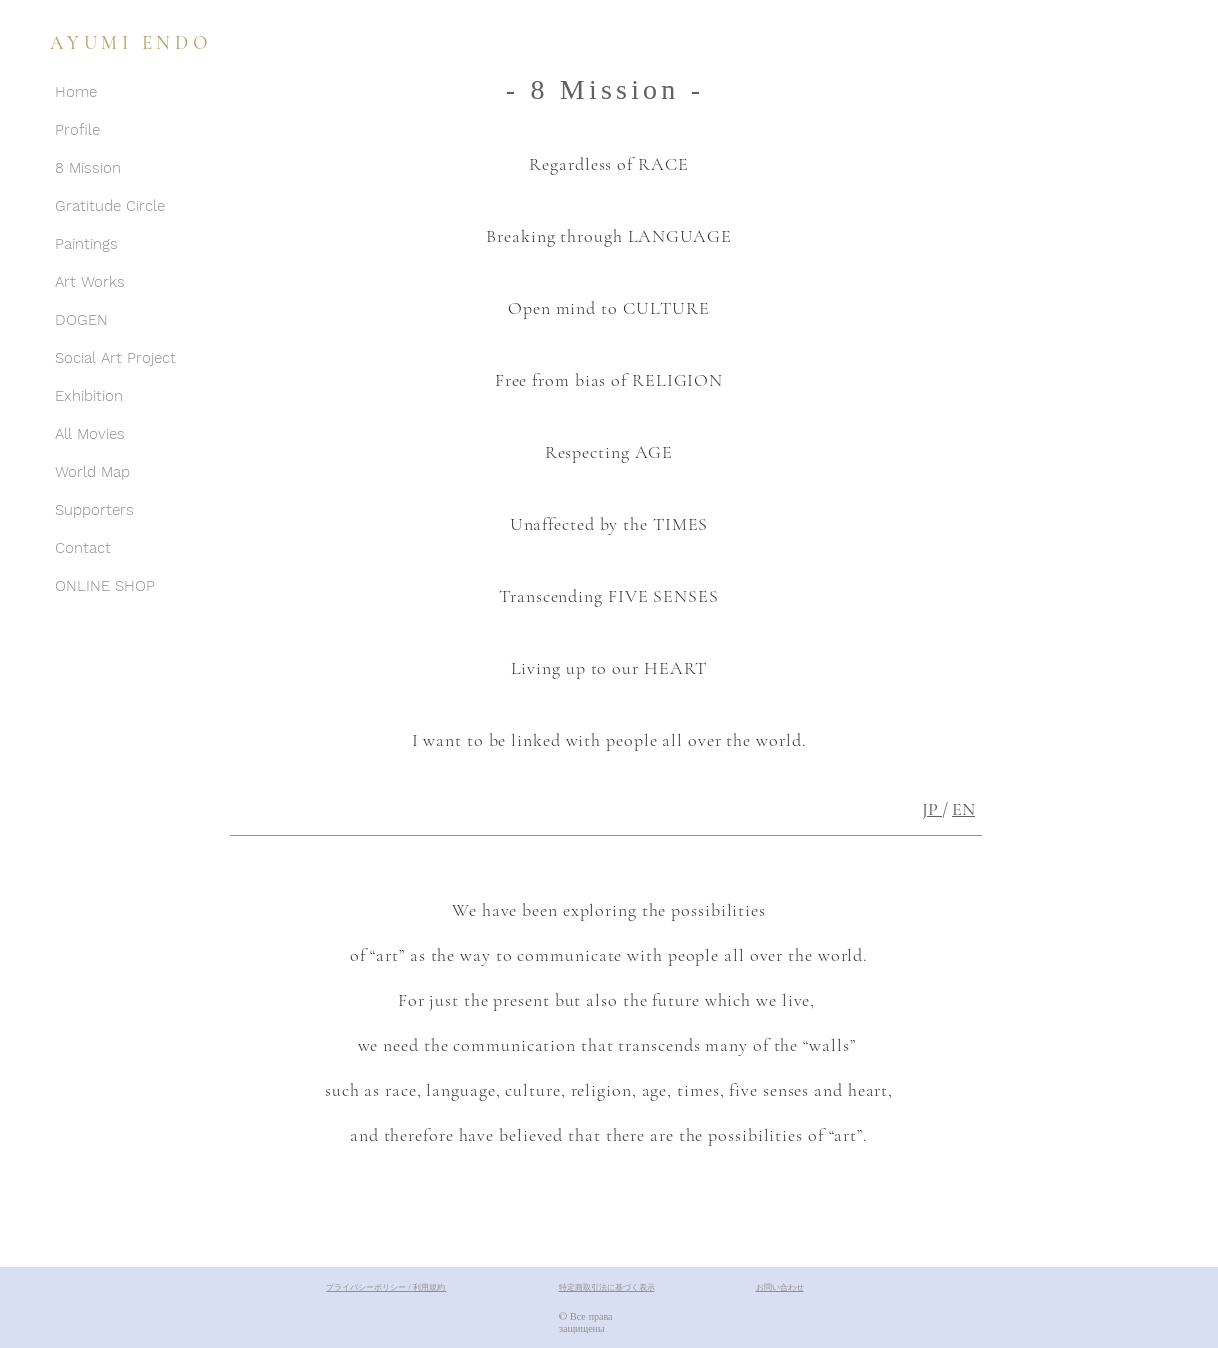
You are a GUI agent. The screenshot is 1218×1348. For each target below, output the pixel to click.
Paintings (86, 244)
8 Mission (88, 168)
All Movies (90, 434)
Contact (83, 548)
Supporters (94, 510)
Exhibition (89, 396)
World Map (92, 472)
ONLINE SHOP (105, 586)
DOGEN (81, 320)
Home (76, 92)
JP (932, 809)
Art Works (90, 282)
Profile (77, 130)
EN (963, 809)
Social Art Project (115, 358)
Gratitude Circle (110, 206)
